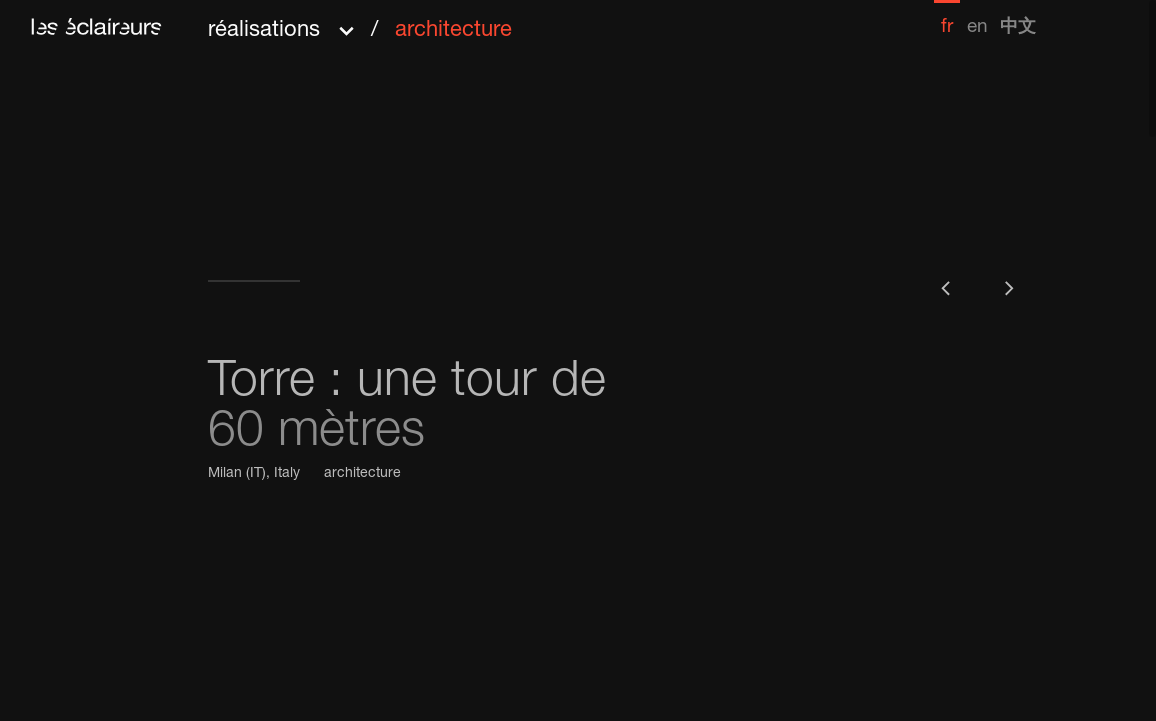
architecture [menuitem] (453, 31)
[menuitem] (947, 18)
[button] (360, 23)
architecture (362, 474)
